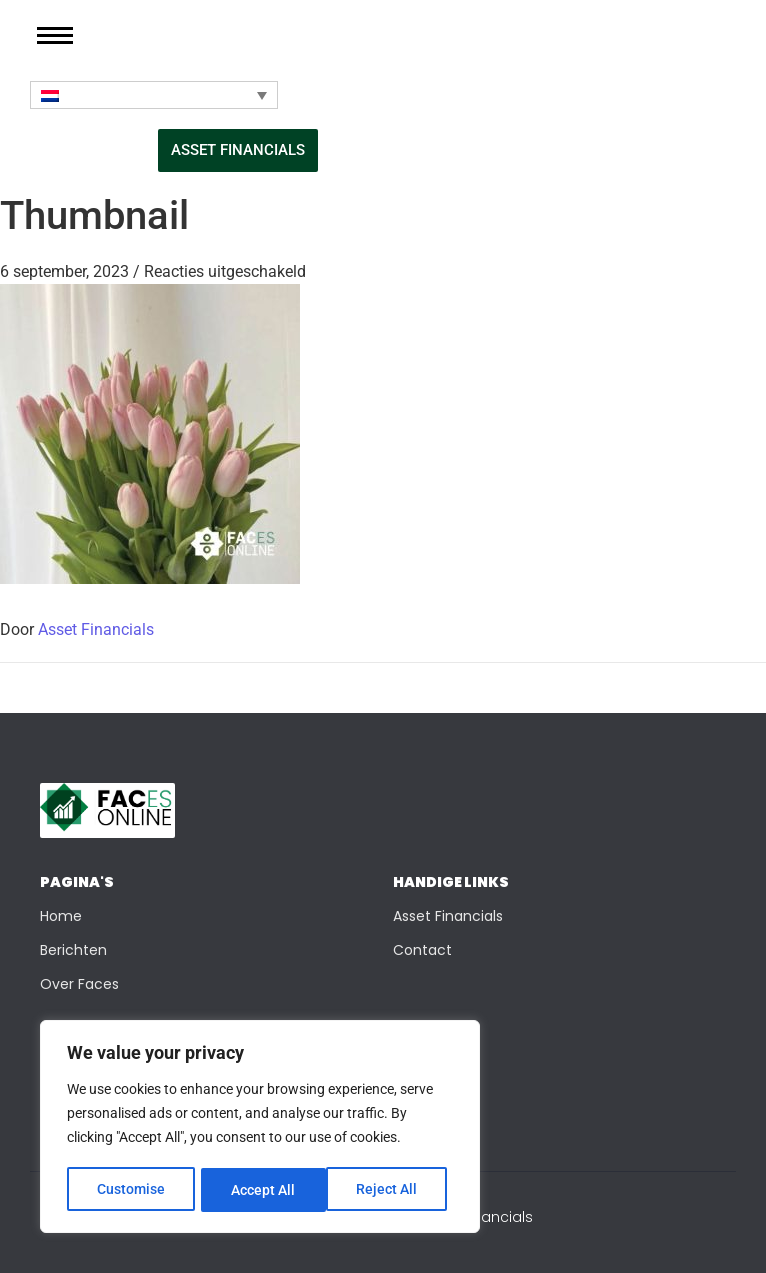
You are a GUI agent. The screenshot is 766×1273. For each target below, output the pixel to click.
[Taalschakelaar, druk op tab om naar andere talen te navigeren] (154, 95)
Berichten (73, 950)
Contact (422, 950)
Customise (131, 1190)
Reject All (262, 1190)
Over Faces (79, 984)
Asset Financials (96, 629)
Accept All (392, 1190)
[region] (260, 1128)
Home (61, 916)
